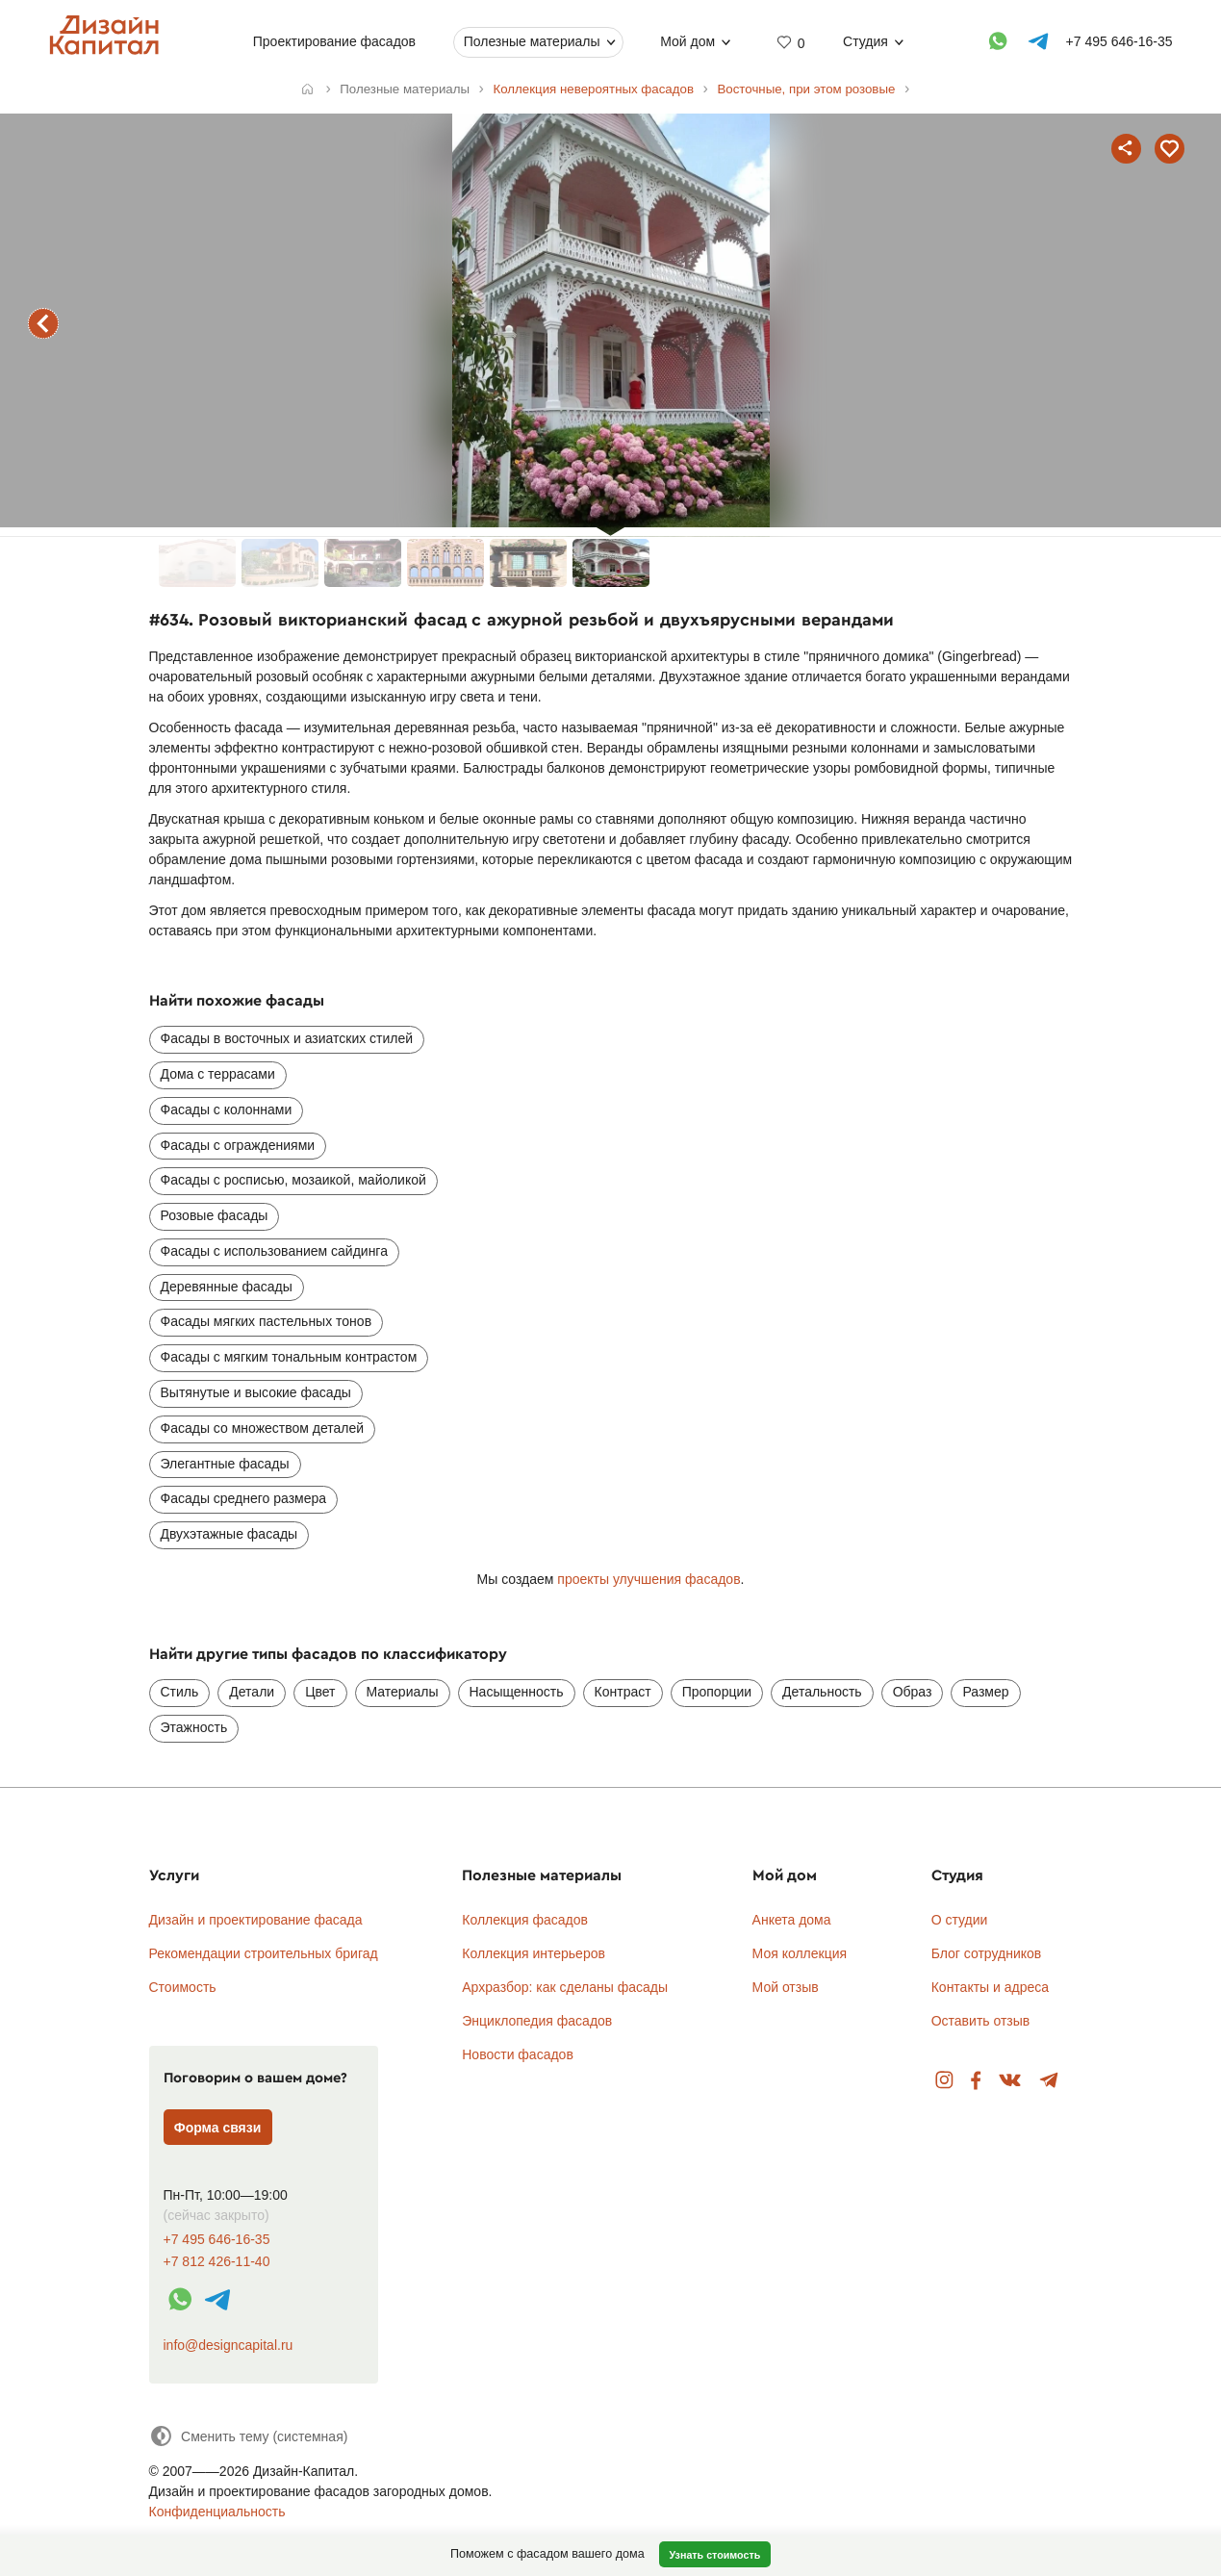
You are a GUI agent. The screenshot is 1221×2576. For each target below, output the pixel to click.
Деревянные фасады (227, 1286)
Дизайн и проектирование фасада (256, 1919)
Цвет (320, 1691)
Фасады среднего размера (244, 1498)
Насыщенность (517, 1691)
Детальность (822, 1691)
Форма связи (218, 2127)
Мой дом (687, 41)
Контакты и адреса (990, 1987)
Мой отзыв (785, 1987)
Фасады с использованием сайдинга (274, 1251)
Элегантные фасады (225, 1463)
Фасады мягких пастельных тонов (266, 1321)
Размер (985, 1691)
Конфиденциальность (217, 2511)
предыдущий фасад (43, 323)
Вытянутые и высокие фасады (256, 1392)
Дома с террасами (218, 1074)
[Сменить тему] (248, 2436)
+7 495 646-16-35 (217, 2239)
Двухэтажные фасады (229, 1534)
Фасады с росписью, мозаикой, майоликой (293, 1179)
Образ (912, 1691)
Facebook (975, 2081)
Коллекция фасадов (525, 1919)
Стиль (180, 1691)
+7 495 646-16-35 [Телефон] (1118, 41)
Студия (865, 41)
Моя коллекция (800, 1953)
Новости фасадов (517, 2054)
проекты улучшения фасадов (648, 1579)
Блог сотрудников (986, 1953)
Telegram (1049, 2081)
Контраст (623, 1691)
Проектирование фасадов (334, 41)
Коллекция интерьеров (533, 1953)
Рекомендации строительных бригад (263, 1953)
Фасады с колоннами (227, 1109)
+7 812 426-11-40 (217, 2262)
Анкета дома (791, 1919)
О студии (959, 1919)
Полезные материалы (531, 41)
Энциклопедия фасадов (537, 2020)
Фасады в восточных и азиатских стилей (287, 1038)
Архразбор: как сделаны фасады (565, 1987)
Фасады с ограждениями (238, 1145)
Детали (251, 1691)
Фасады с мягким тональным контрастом (289, 1357)
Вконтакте (1011, 2081)
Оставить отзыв (980, 2020)
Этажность (194, 1727)
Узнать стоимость (714, 2555)
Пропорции (716, 1691)
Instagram (944, 2081)
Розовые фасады (214, 1215)
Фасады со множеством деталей (263, 1428)
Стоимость (182, 1987)
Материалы (403, 1691)
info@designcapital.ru (228, 2345)
